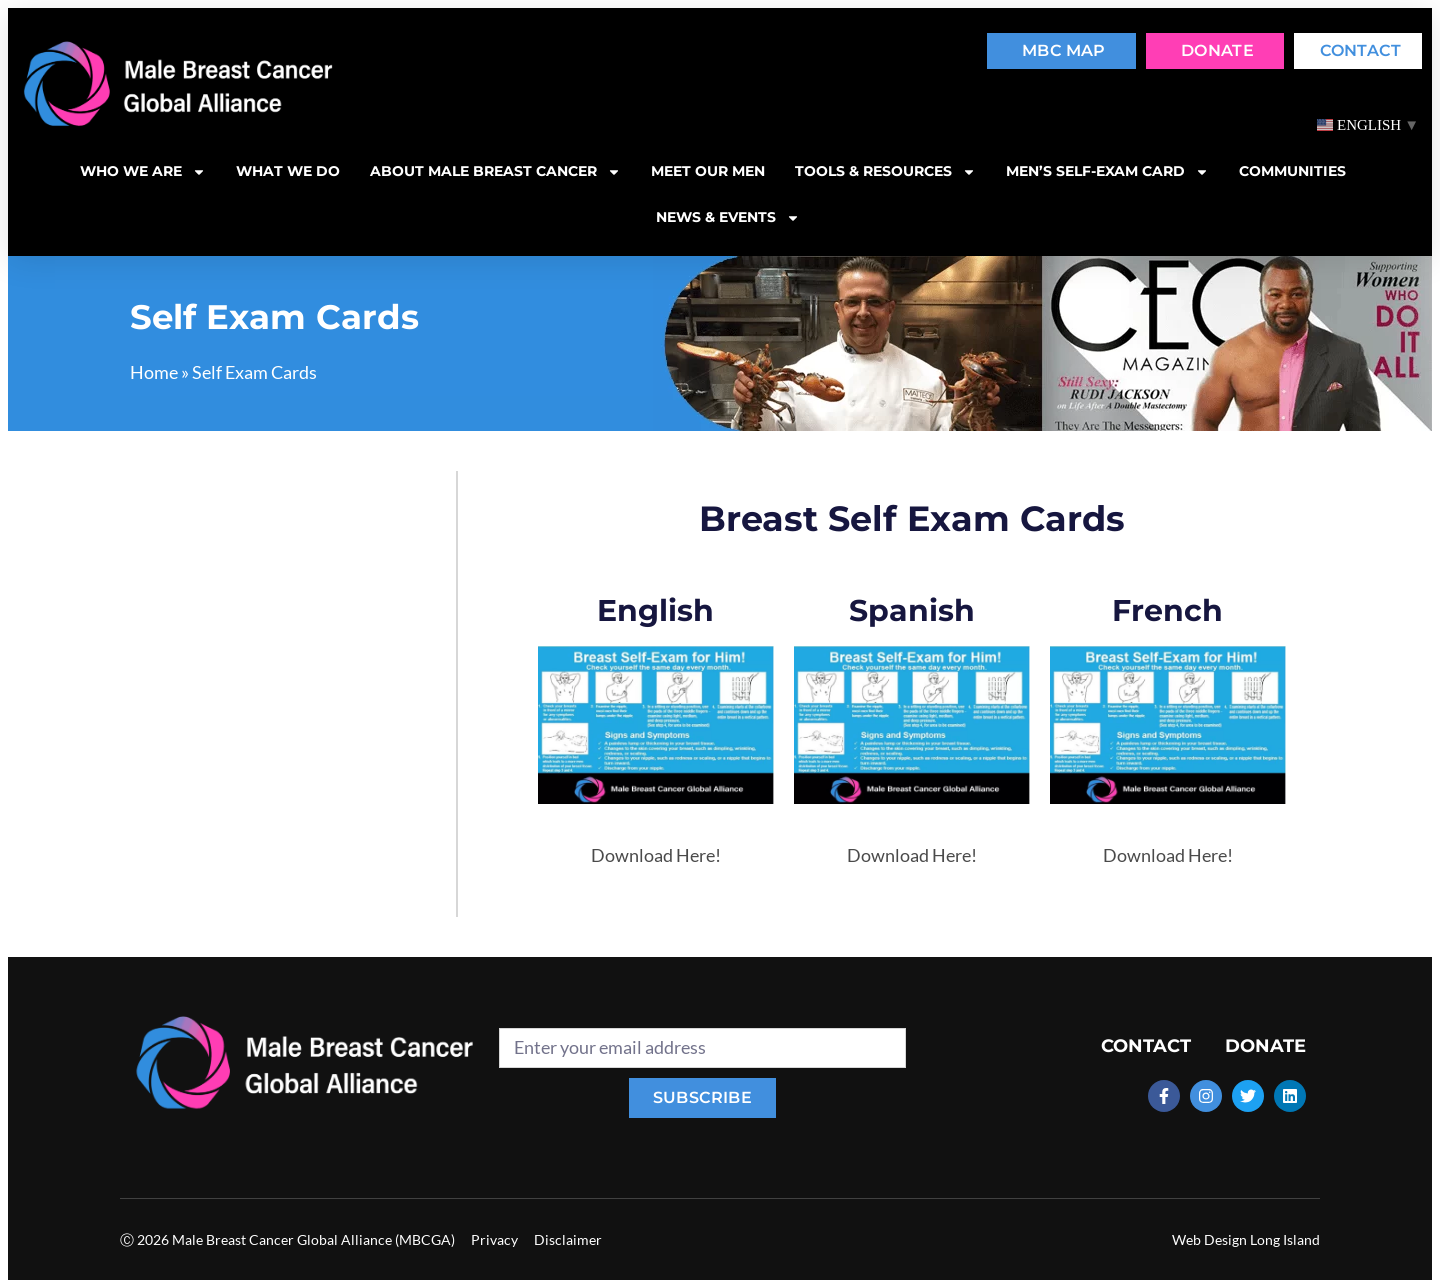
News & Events (728, 218)
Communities (1292, 171)
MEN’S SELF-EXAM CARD (1107, 172)
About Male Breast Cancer (495, 172)
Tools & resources (885, 172)
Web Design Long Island (1246, 1239)
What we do (288, 171)
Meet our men (708, 171)
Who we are (143, 172)
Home (154, 372)
